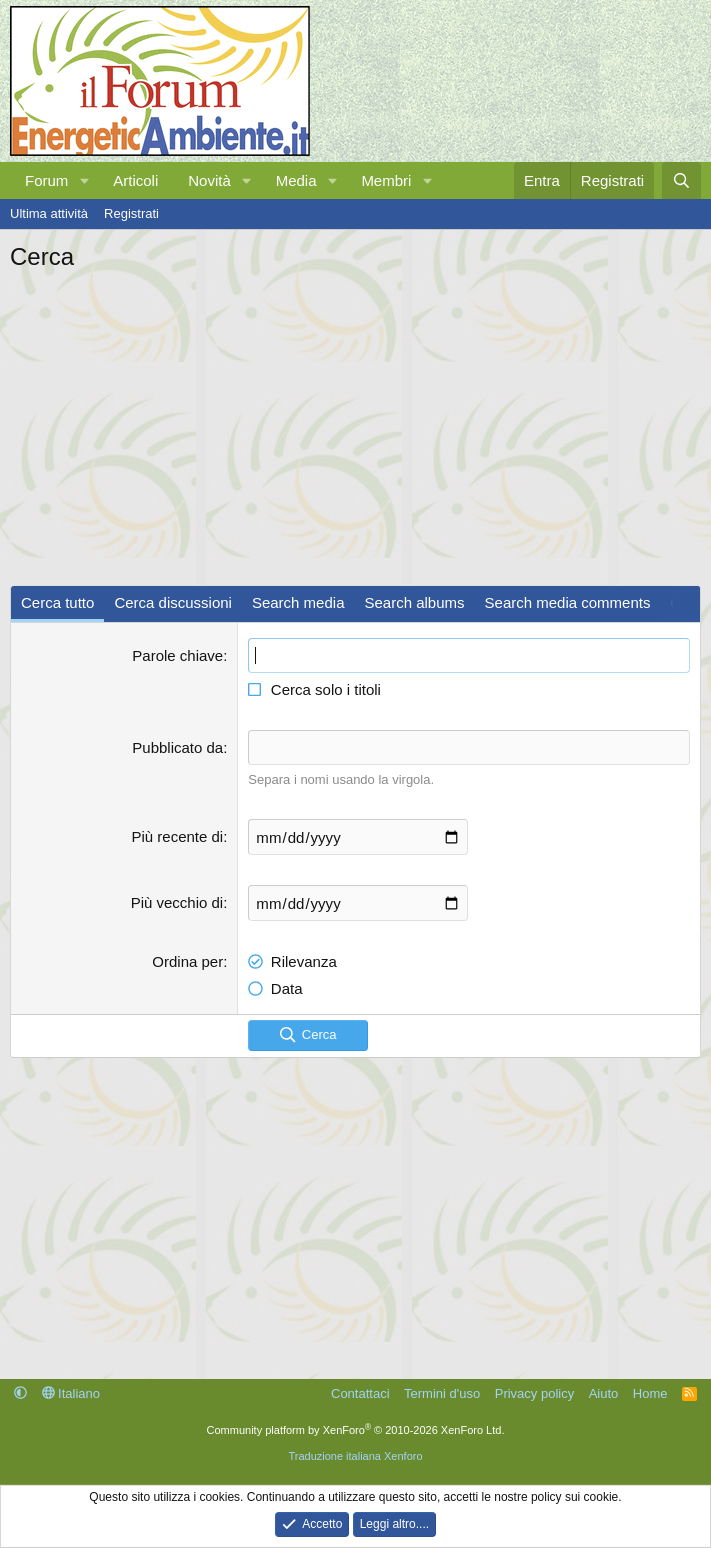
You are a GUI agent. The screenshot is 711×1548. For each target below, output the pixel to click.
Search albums (414, 602)
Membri (386, 180)
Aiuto (604, 1392)
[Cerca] (681, 180)
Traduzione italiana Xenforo (355, 1456)
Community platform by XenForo (356, 1429)
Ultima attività (49, 213)
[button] (84, 180)
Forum (46, 180)
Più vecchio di (177, 902)
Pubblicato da (177, 747)
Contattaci (360, 1392)
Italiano (71, 1392)
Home (650, 1392)
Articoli (135, 180)
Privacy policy (534, 1392)
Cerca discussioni (173, 602)
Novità (209, 180)
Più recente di (177, 836)
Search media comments (568, 602)
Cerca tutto (57, 602)
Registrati (131, 213)
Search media (298, 602)
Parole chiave (177, 655)
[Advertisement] (355, 424)
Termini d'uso (442, 1392)
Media (296, 180)
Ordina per (187, 961)
